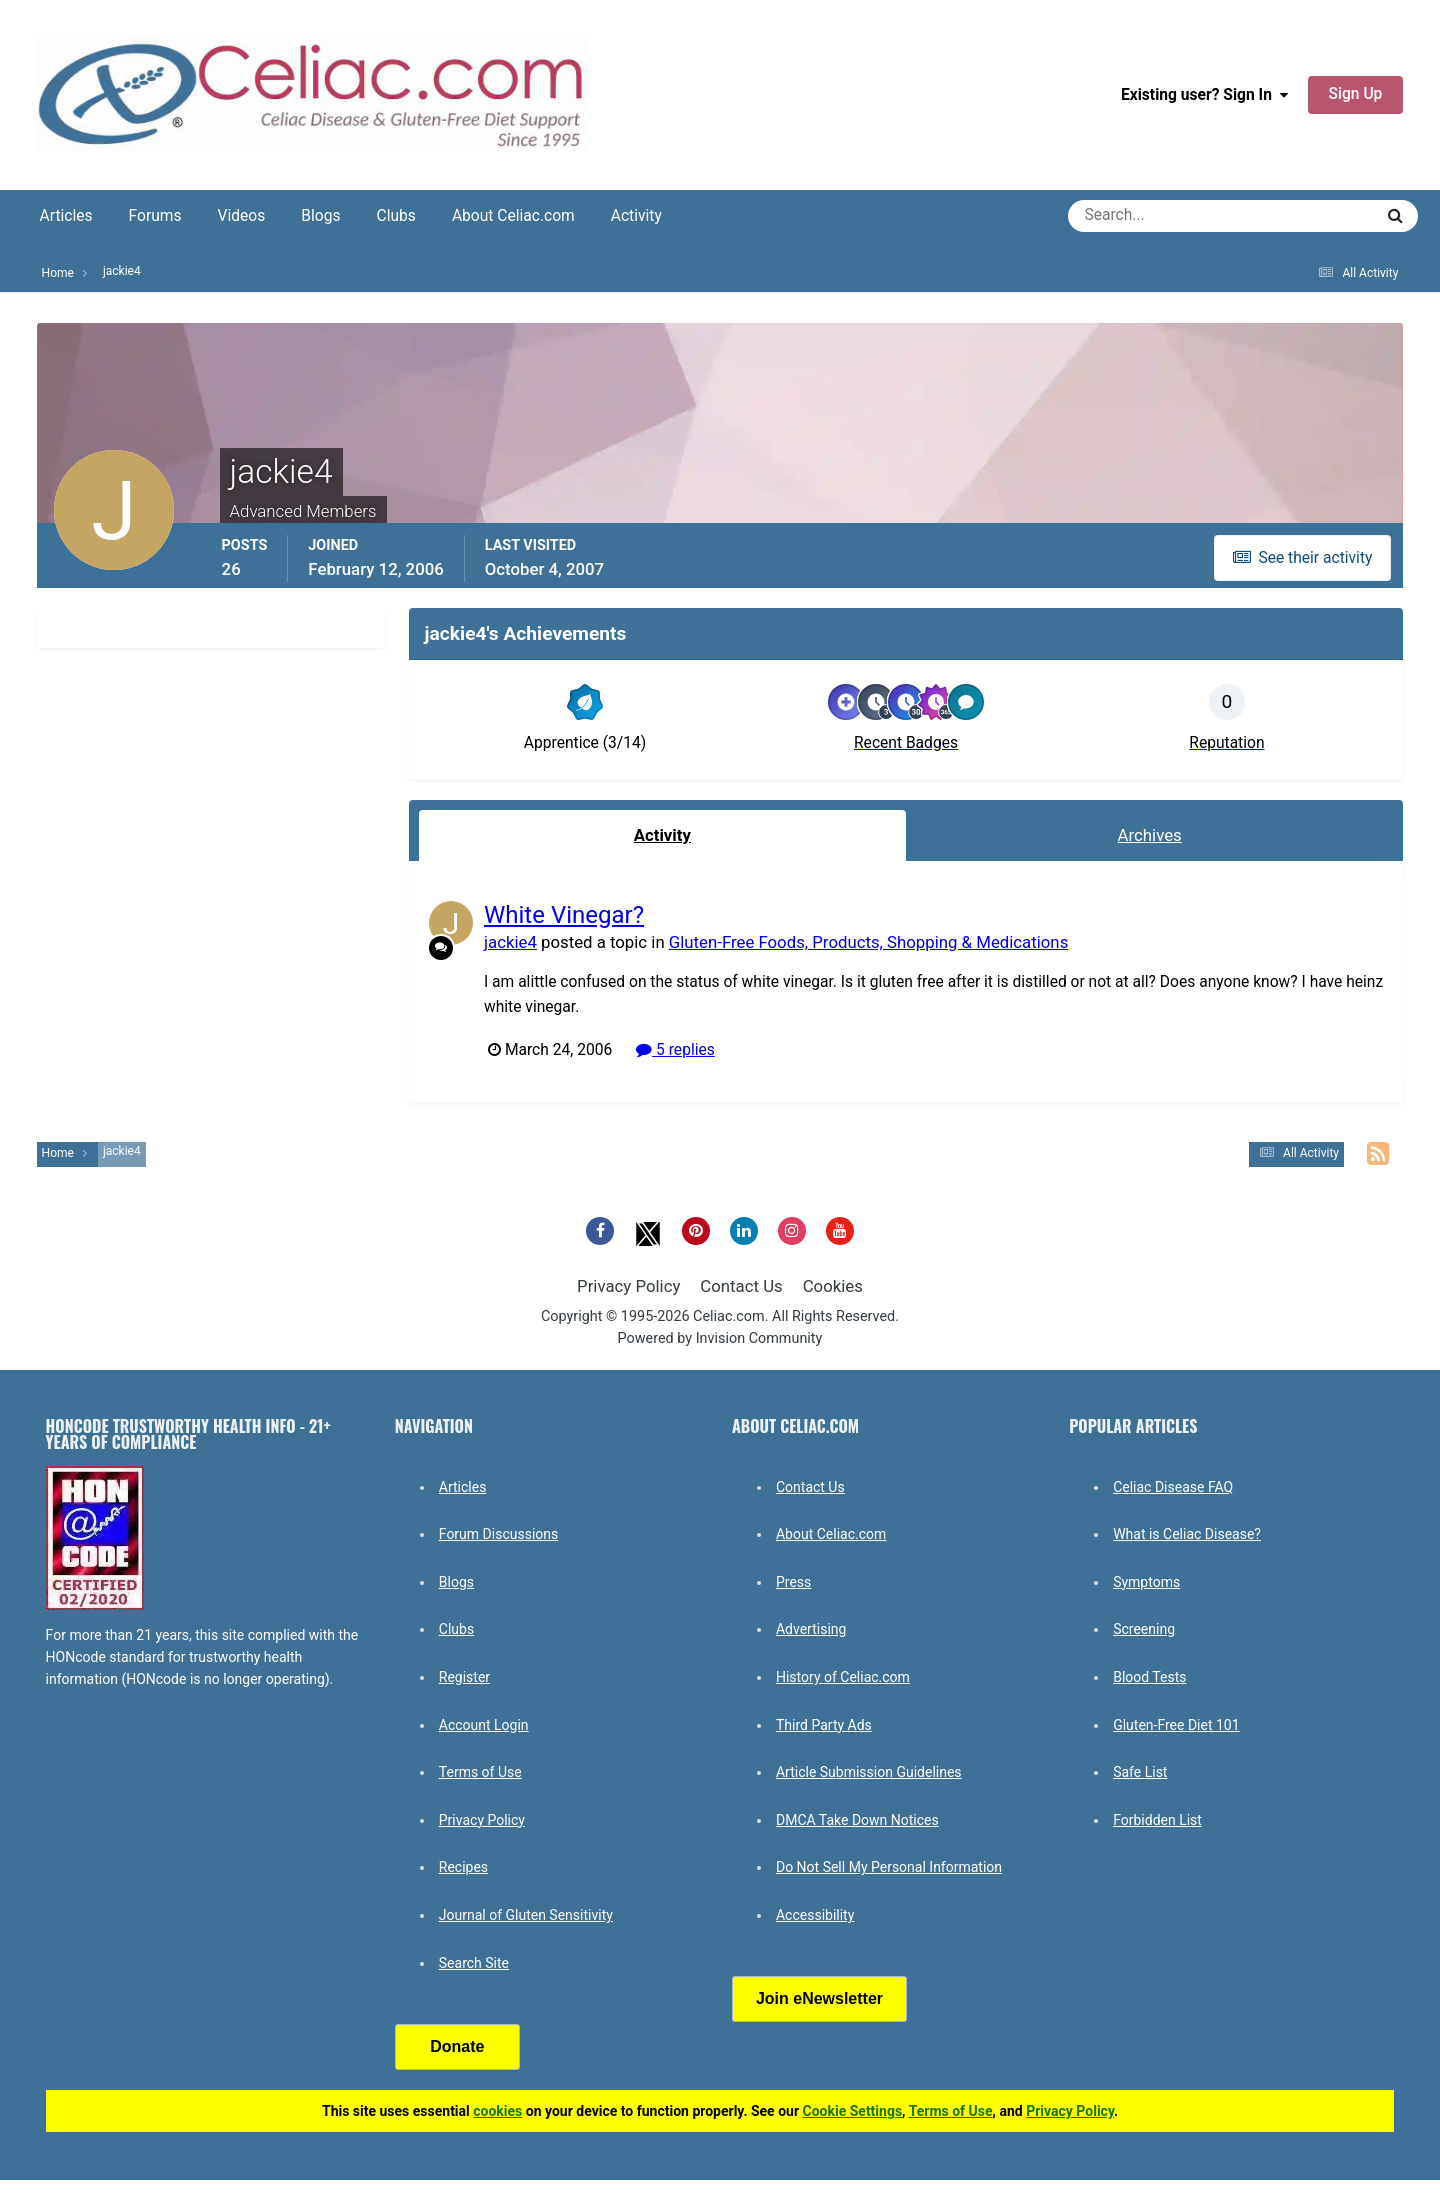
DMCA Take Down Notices (857, 1820)
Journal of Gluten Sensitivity (526, 1915)
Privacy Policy (628, 1286)
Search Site (474, 1963)
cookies (497, 2111)
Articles (66, 216)
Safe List (1140, 1772)
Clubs (396, 216)
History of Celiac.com (843, 1677)
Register (464, 1677)
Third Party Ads (824, 1725)
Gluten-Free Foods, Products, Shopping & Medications (867, 941)
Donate (457, 2046)
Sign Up (1356, 94)
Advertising (811, 1629)
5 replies (675, 1049)
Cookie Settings (853, 2111)
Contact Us (741, 1286)
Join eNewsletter (819, 1998)
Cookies (833, 1286)
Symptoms (1146, 1582)
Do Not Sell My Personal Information (889, 1867)
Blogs (320, 216)
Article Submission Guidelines (869, 1772)
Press (793, 1582)
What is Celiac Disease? (1187, 1534)
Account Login (484, 1725)
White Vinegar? (564, 915)
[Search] (1148, 216)
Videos (242, 216)
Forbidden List (1157, 1820)
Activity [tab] (662, 835)
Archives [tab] (1150, 835)
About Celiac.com (513, 216)
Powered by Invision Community (720, 1338)
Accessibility (815, 1915)
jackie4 (510, 941)
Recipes (463, 1867)
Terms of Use (480, 1772)
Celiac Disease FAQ (1173, 1487)
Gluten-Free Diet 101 (1176, 1725)
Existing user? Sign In (1204, 95)
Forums (155, 216)
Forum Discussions (498, 1534)
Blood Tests (1149, 1677)
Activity (636, 216)
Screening (1144, 1629)
